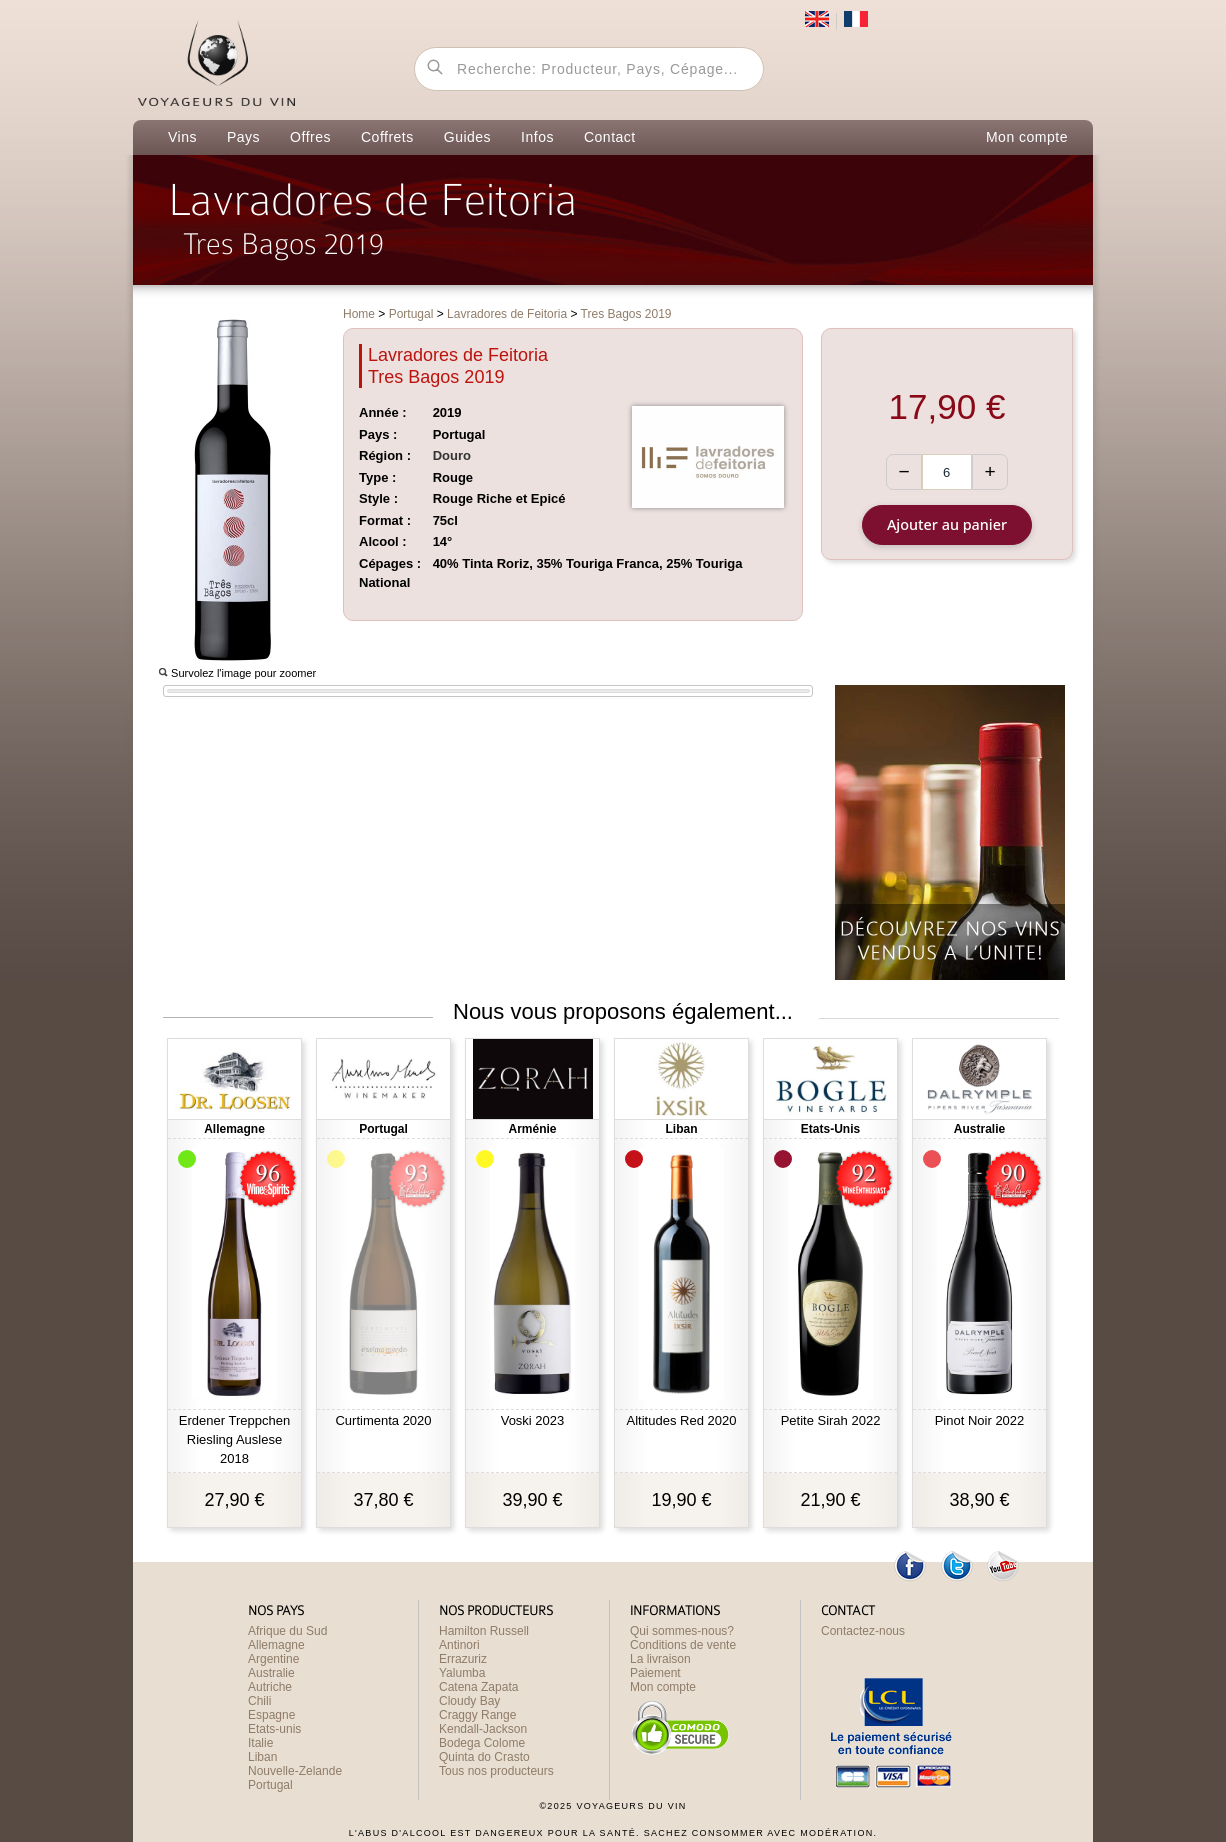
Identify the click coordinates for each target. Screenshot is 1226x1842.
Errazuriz (463, 1659)
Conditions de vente (683, 1645)
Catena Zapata (478, 1687)
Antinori (459, 1645)
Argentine (273, 1659)
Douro (452, 455)
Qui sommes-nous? (682, 1631)
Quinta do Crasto (484, 1757)
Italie (260, 1743)
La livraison (660, 1659)
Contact (610, 137)
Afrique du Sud (287, 1631)
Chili (259, 1701)
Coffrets (387, 137)
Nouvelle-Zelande (295, 1771)
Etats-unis (274, 1729)
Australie (271, 1673)
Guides (467, 137)
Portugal (270, 1785)
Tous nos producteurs (496, 1771)
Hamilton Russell (484, 1631)
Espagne (271, 1715)
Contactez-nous (863, 1631)
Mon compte (1027, 137)
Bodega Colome (482, 1743)
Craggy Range (477, 1715)
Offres (310, 137)
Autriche (270, 1687)
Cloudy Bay (469, 1701)
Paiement (655, 1673)
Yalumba (462, 1673)
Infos (537, 137)
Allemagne (276, 1645)
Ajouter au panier (947, 524)
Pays (243, 137)
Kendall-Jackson (483, 1729)
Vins (182, 137)
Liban (262, 1757)
